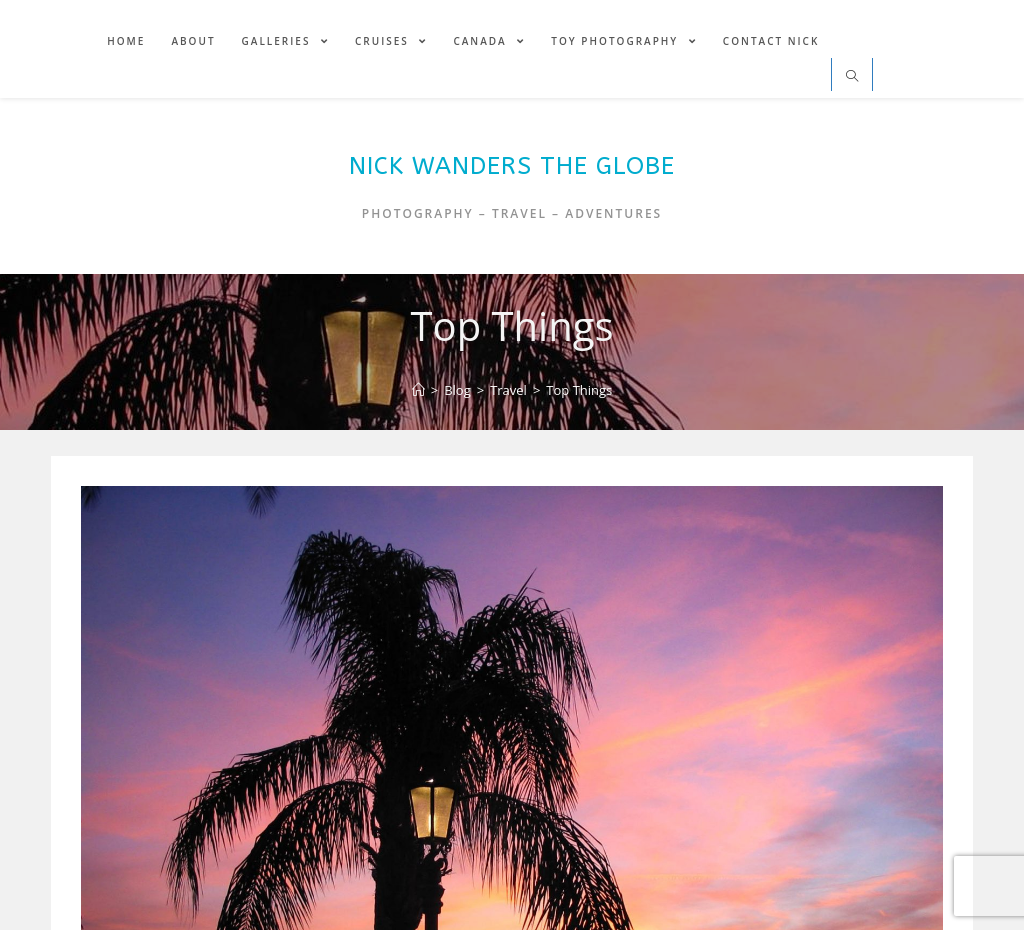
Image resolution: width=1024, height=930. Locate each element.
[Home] (418, 390)
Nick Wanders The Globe (512, 166)
